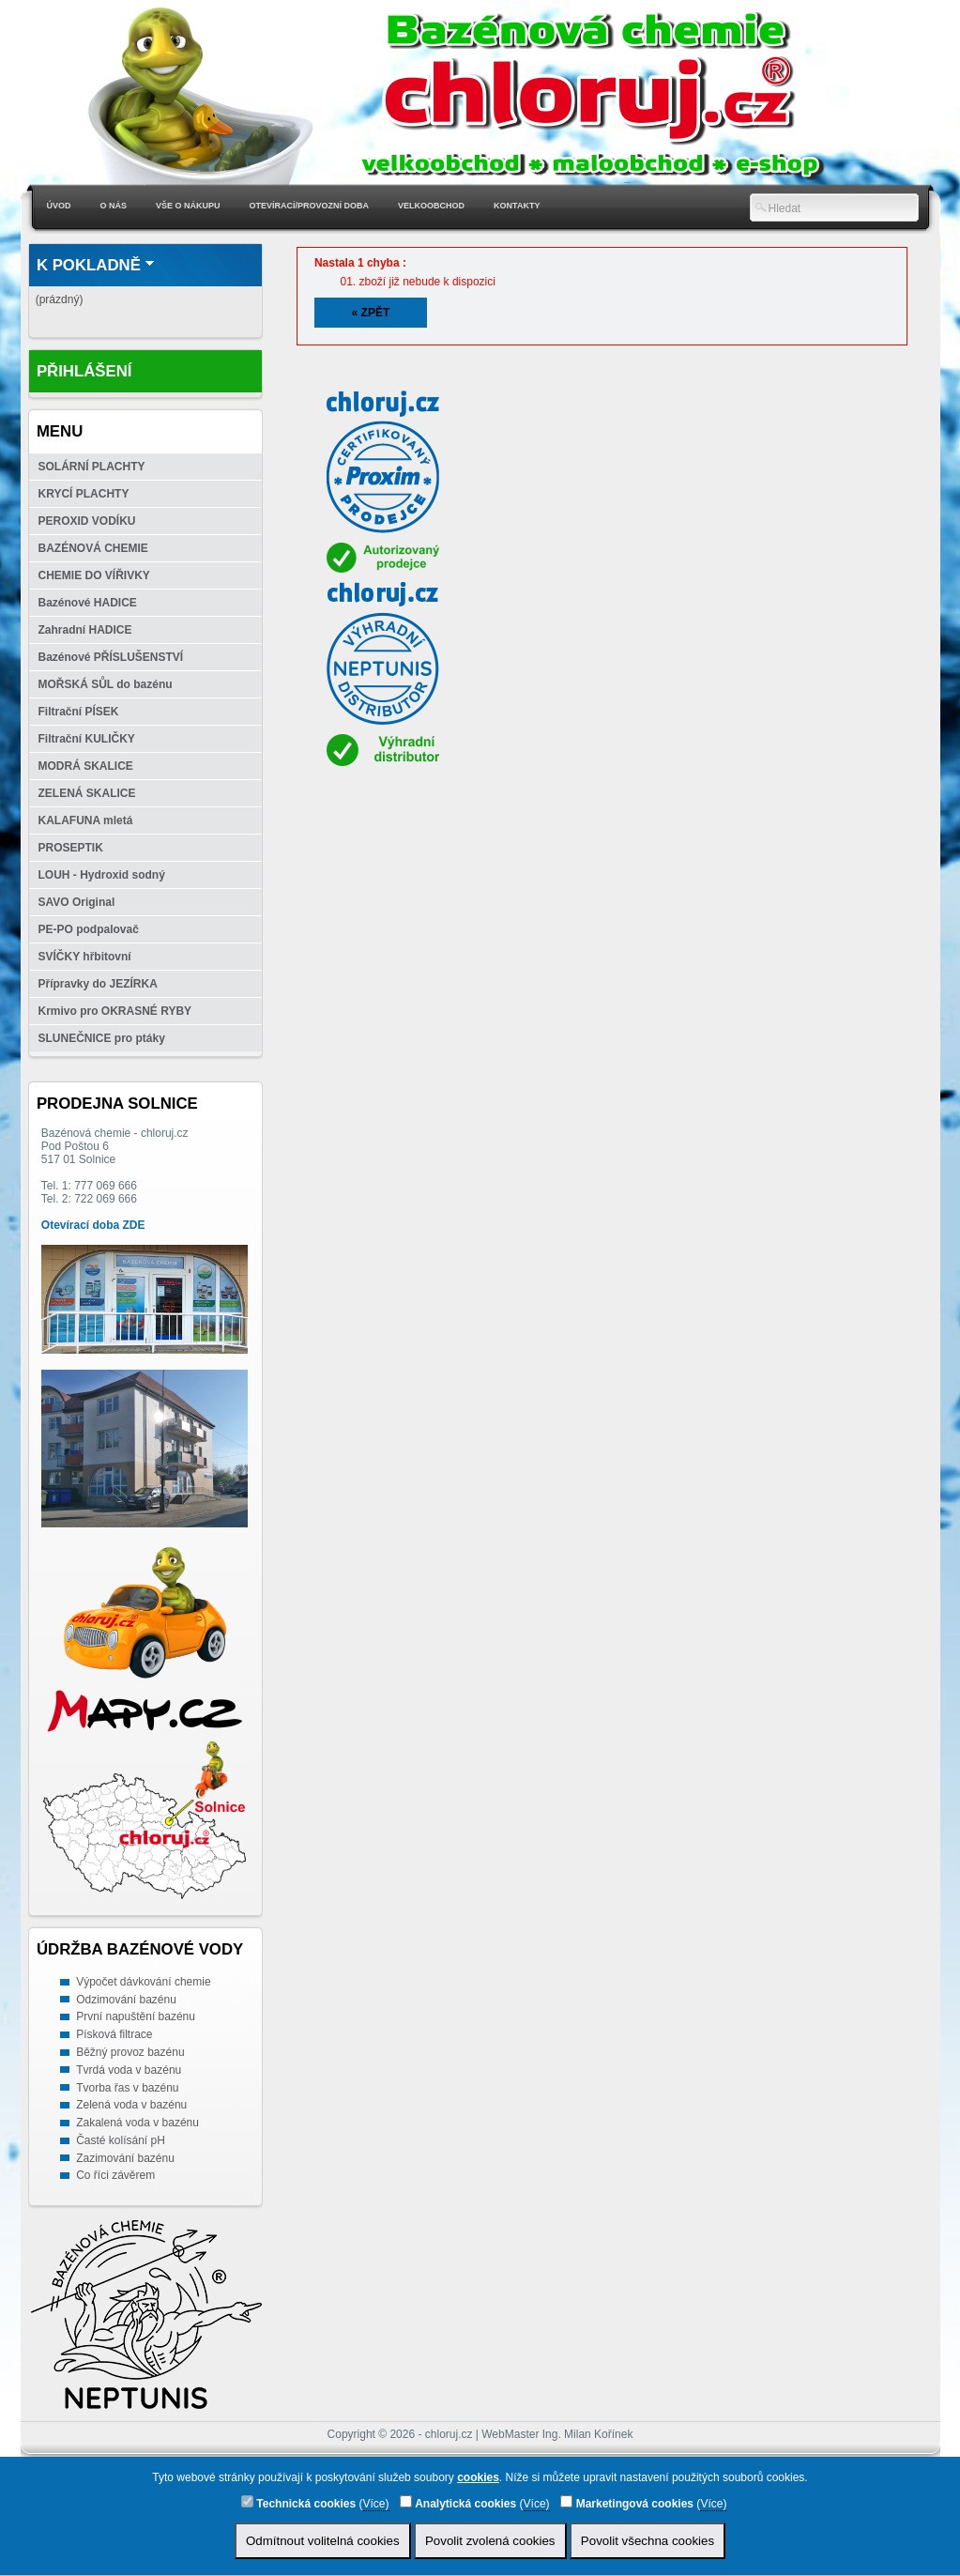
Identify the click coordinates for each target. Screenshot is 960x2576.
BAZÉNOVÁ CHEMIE (93, 548)
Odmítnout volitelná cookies (323, 2541)
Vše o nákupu (188, 205)
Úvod (59, 205)
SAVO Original (76, 902)
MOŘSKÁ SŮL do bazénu (105, 684)
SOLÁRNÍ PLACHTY (91, 466)
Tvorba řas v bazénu (127, 2087)
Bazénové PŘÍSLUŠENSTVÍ (111, 657)
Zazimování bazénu (125, 2158)
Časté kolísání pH (120, 2140)
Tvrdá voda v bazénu (128, 2070)
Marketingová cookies (626, 2502)
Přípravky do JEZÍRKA (98, 983)
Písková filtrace (114, 2034)
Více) (376, 2503)
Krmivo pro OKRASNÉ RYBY (115, 1011)
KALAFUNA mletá (85, 820)
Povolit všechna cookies (647, 2541)
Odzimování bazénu (126, 1999)
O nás (114, 205)
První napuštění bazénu (135, 2016)
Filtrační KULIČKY (86, 738)
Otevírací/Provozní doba (310, 205)
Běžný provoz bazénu (130, 2052)
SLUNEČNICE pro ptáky (101, 1038)
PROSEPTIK (70, 847)
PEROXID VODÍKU (87, 521)
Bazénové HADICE (87, 602)
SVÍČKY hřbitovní (84, 956)
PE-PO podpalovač (88, 929)
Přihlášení (84, 371)
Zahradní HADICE (85, 629)
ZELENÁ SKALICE (87, 793)
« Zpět (371, 312)
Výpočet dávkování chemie (143, 1981)
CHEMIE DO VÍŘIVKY (94, 575)
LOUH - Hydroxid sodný (101, 875)
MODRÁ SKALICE (85, 766)
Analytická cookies (458, 2502)
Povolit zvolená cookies (490, 2541)
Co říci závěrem (115, 2175)
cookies (478, 2477)
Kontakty (517, 205)
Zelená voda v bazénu (131, 2104)
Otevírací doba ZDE (93, 1225)
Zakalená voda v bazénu (137, 2122)
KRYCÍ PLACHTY (84, 493)
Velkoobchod (431, 205)
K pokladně (89, 265)
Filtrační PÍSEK (78, 711)
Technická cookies (298, 2502)
